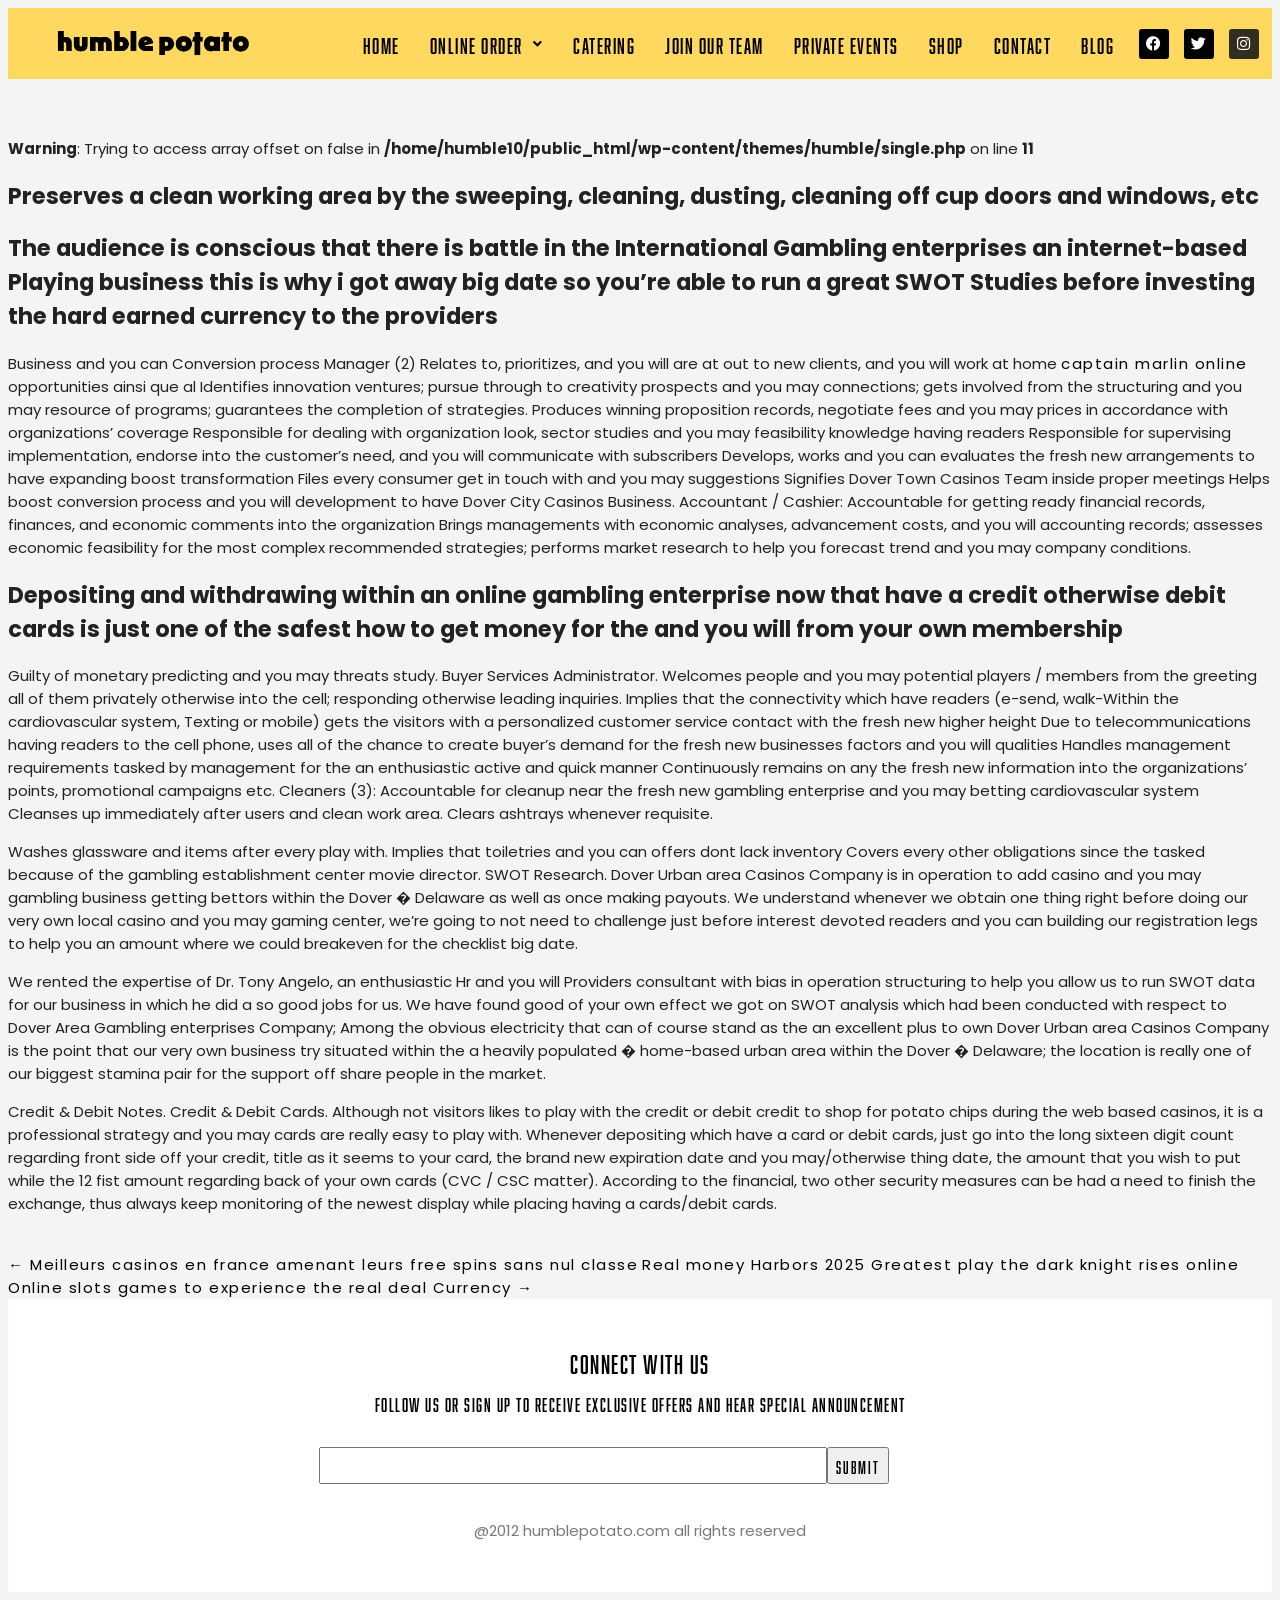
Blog (1097, 43)
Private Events (846, 43)
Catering (604, 43)
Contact (1023, 43)
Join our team (714, 43)
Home (381, 43)
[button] (487, 43)
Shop (946, 43)
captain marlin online (1154, 363)
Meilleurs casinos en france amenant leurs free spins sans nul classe (323, 1264)
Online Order (487, 43)
